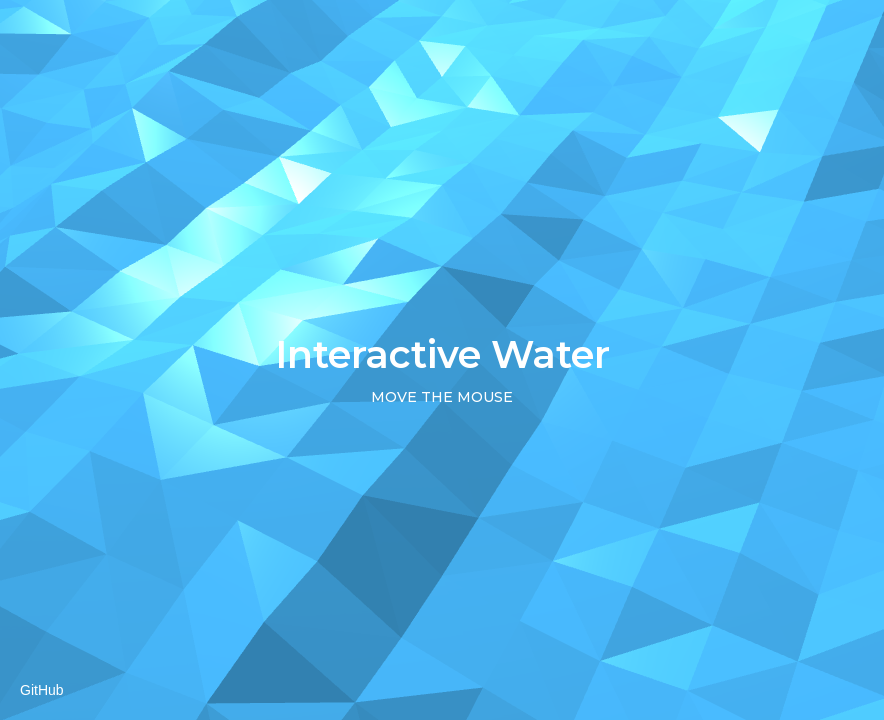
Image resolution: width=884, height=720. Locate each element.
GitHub (42, 690)
